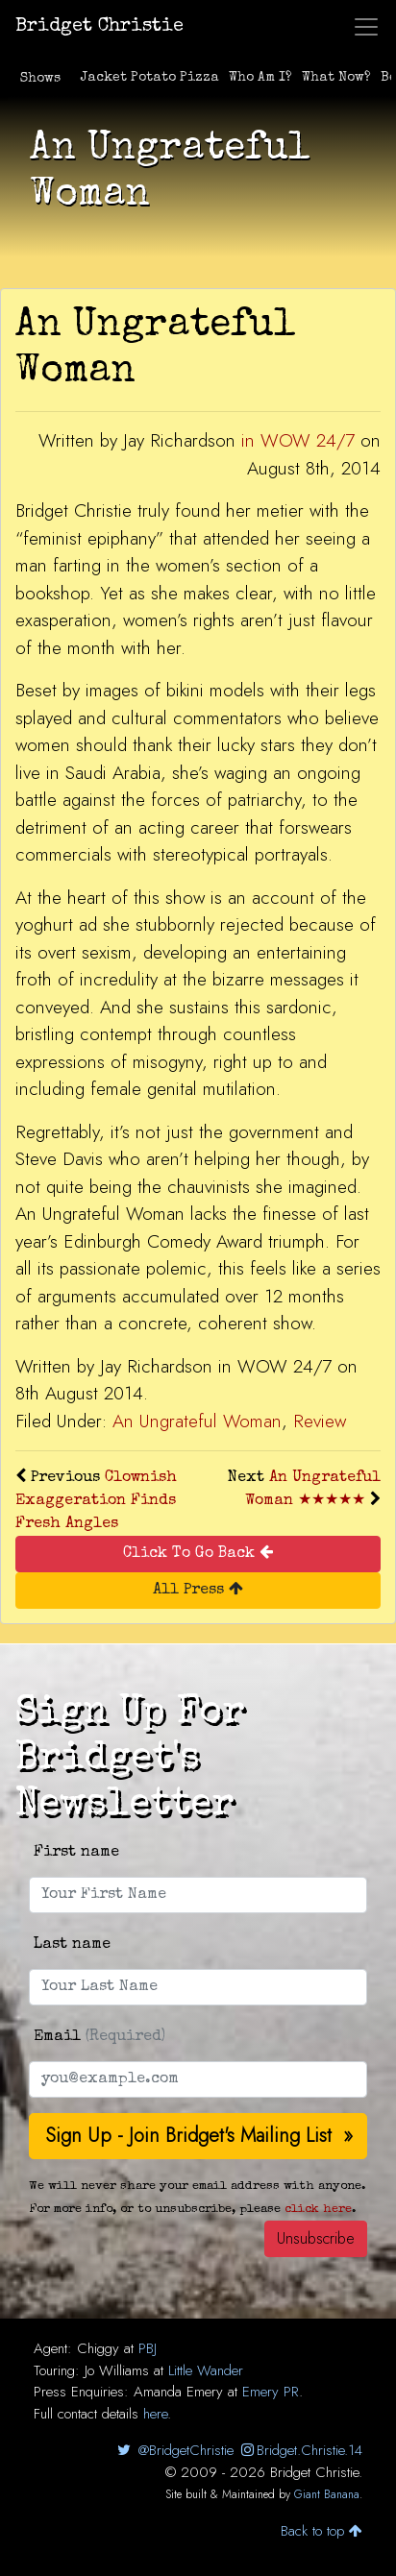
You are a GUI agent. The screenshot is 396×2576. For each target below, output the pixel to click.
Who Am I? (260, 78)
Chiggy (98, 2348)
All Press (198, 1589)
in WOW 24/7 (298, 440)
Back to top (321, 2530)
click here (318, 2209)
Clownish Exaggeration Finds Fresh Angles (96, 1501)
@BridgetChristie (173, 2450)
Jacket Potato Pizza (150, 78)
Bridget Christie (99, 26)
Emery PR (270, 2391)
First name (76, 1852)
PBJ (147, 2348)
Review (319, 1421)
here (155, 2413)
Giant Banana (326, 2494)
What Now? (336, 78)
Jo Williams (117, 2370)
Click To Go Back (198, 1552)
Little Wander (205, 2370)
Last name (72, 1945)
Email (99, 2037)
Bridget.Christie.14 (300, 2450)
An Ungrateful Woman (197, 1421)
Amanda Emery (178, 2391)
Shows (40, 78)
